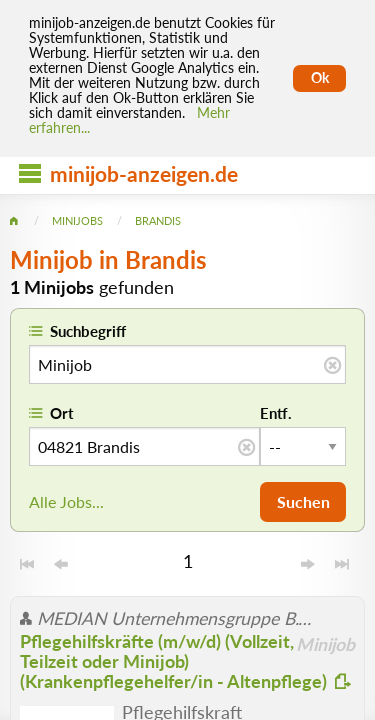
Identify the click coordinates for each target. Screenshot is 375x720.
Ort (62, 413)
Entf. (276, 413)
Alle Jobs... (66, 501)
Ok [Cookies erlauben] (320, 78)
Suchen (303, 501)
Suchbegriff (88, 331)
